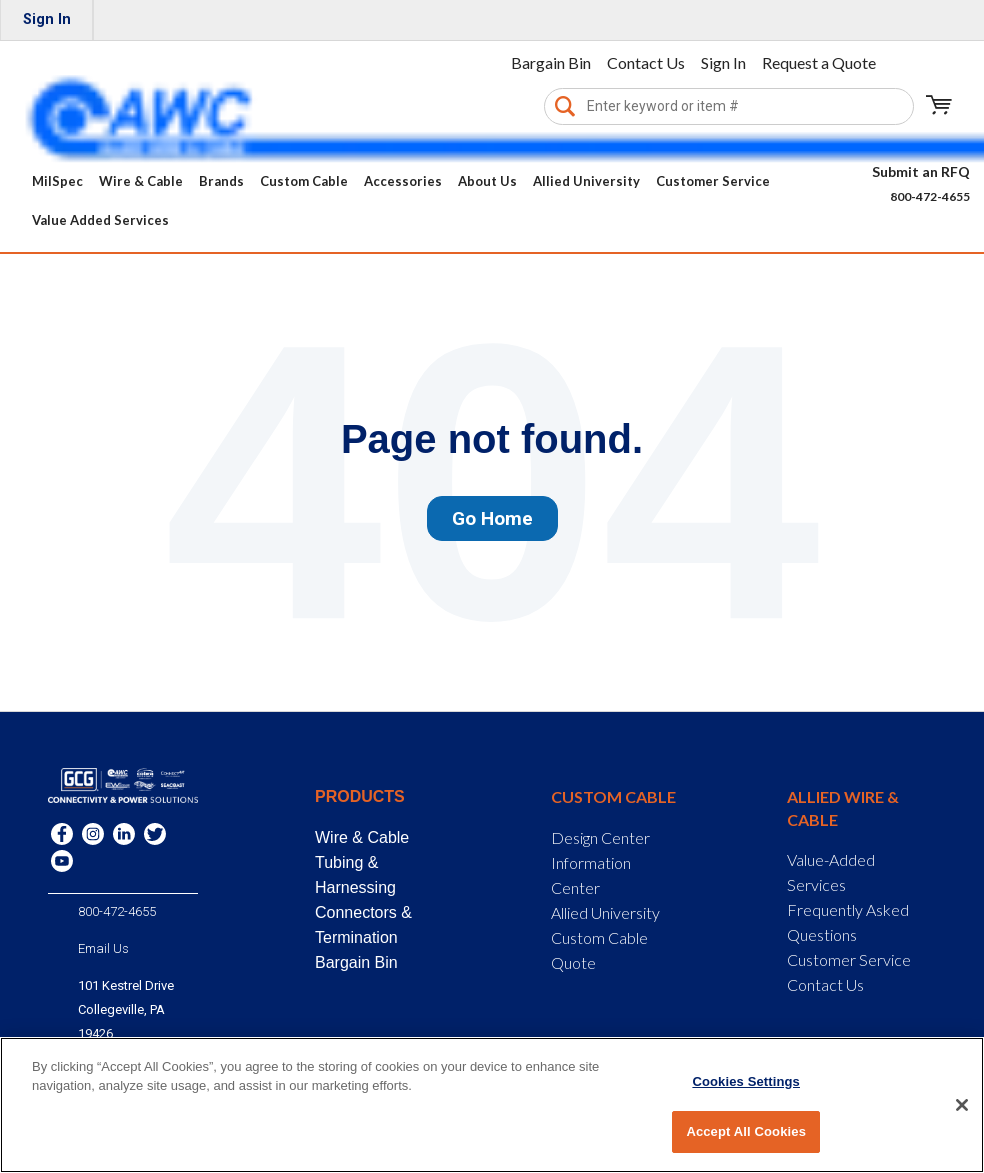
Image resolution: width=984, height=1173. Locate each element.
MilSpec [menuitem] (57, 181)
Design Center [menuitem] (600, 837)
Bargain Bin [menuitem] (551, 62)
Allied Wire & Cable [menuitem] (843, 807)
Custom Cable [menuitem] (304, 181)
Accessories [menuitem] (403, 181)
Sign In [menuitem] (47, 19)
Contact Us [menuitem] (646, 62)
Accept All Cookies (746, 1131)
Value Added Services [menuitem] (100, 220)
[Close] (962, 1105)
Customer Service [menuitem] (713, 181)
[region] (492, 1105)
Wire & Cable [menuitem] (141, 181)
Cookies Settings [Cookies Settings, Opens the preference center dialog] (746, 1081)
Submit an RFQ (921, 171)
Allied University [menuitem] (586, 181)
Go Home (492, 518)
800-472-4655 (930, 196)
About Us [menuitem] (487, 181)
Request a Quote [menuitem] (819, 62)
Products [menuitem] (360, 796)
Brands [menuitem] (221, 181)
